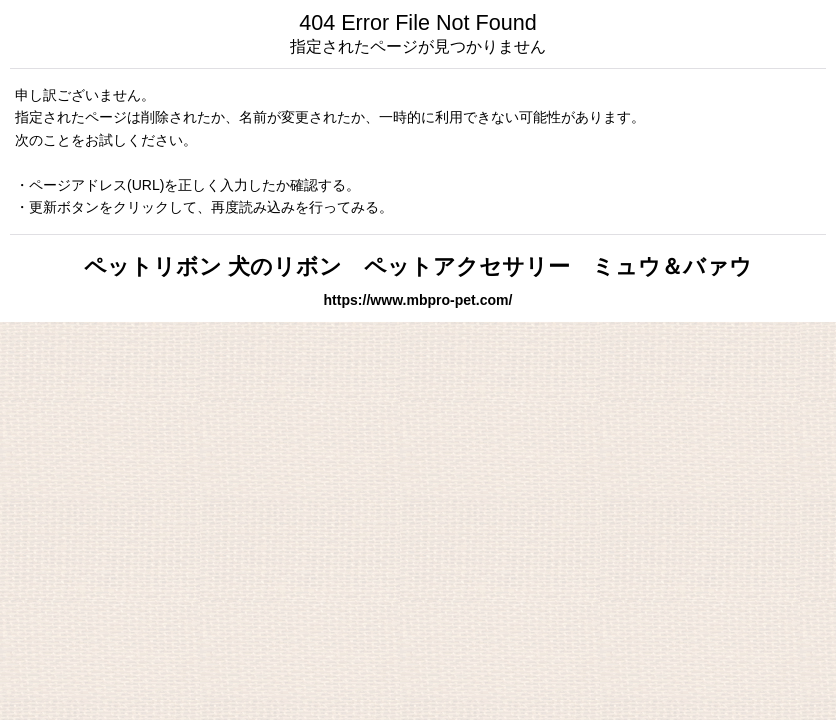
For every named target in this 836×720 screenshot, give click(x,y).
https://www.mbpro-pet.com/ (418, 300)
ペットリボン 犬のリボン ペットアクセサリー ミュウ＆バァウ (418, 266)
